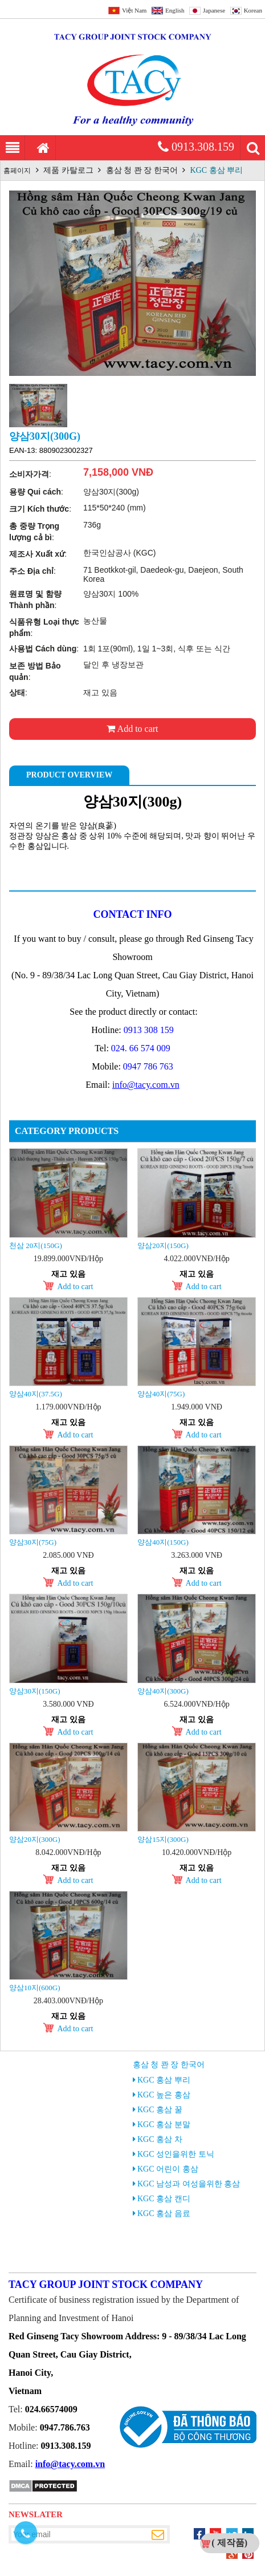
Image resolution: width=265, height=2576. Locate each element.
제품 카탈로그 (68, 170)
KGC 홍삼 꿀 (159, 2109)
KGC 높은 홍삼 (163, 2095)
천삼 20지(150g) (35, 1245)
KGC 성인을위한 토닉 (175, 2154)
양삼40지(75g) (161, 1394)
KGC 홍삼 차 (159, 2139)
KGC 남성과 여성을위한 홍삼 (188, 2184)
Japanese (214, 10)
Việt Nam (134, 10)
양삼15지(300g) (163, 1839)
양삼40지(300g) (163, 1691)
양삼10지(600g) (34, 1987)
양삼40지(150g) (163, 1542)
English (175, 10)
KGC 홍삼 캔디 (163, 2198)
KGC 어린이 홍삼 (167, 2169)
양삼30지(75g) (32, 1542)
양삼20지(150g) (163, 1245)
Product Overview (69, 775)
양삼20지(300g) (34, 1839)
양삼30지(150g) (34, 1691)
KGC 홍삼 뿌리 (216, 170)
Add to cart (132, 729)
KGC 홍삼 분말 (163, 2124)
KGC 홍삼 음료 (163, 2213)
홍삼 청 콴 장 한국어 (142, 170)
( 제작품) (229, 2542)
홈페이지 (17, 171)
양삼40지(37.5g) (35, 1394)
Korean (253, 10)
